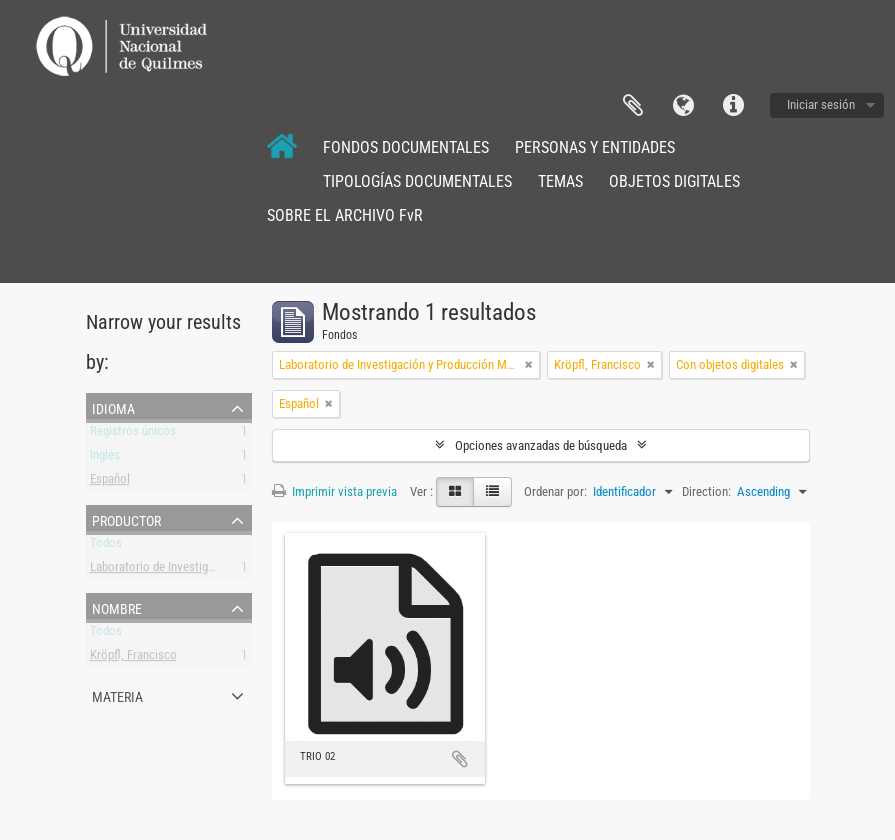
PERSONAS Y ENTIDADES (595, 147)
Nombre (117, 607)
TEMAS (560, 181)
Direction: (706, 491)
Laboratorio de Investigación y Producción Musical (219, 570)
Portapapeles (633, 106)
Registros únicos (133, 434)
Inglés (105, 458)
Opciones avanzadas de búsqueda (541, 445)
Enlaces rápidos (733, 106)
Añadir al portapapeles (460, 759)
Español (110, 482)
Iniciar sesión (821, 104)
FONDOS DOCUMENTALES (406, 147)
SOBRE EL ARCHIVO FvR (345, 215)
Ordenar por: (555, 491)
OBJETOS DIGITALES (674, 181)
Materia (117, 695)
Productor (126, 519)
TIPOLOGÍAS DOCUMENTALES (417, 181)
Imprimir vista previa (334, 491)
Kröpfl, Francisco (133, 658)
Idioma (683, 106)
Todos (106, 546)
